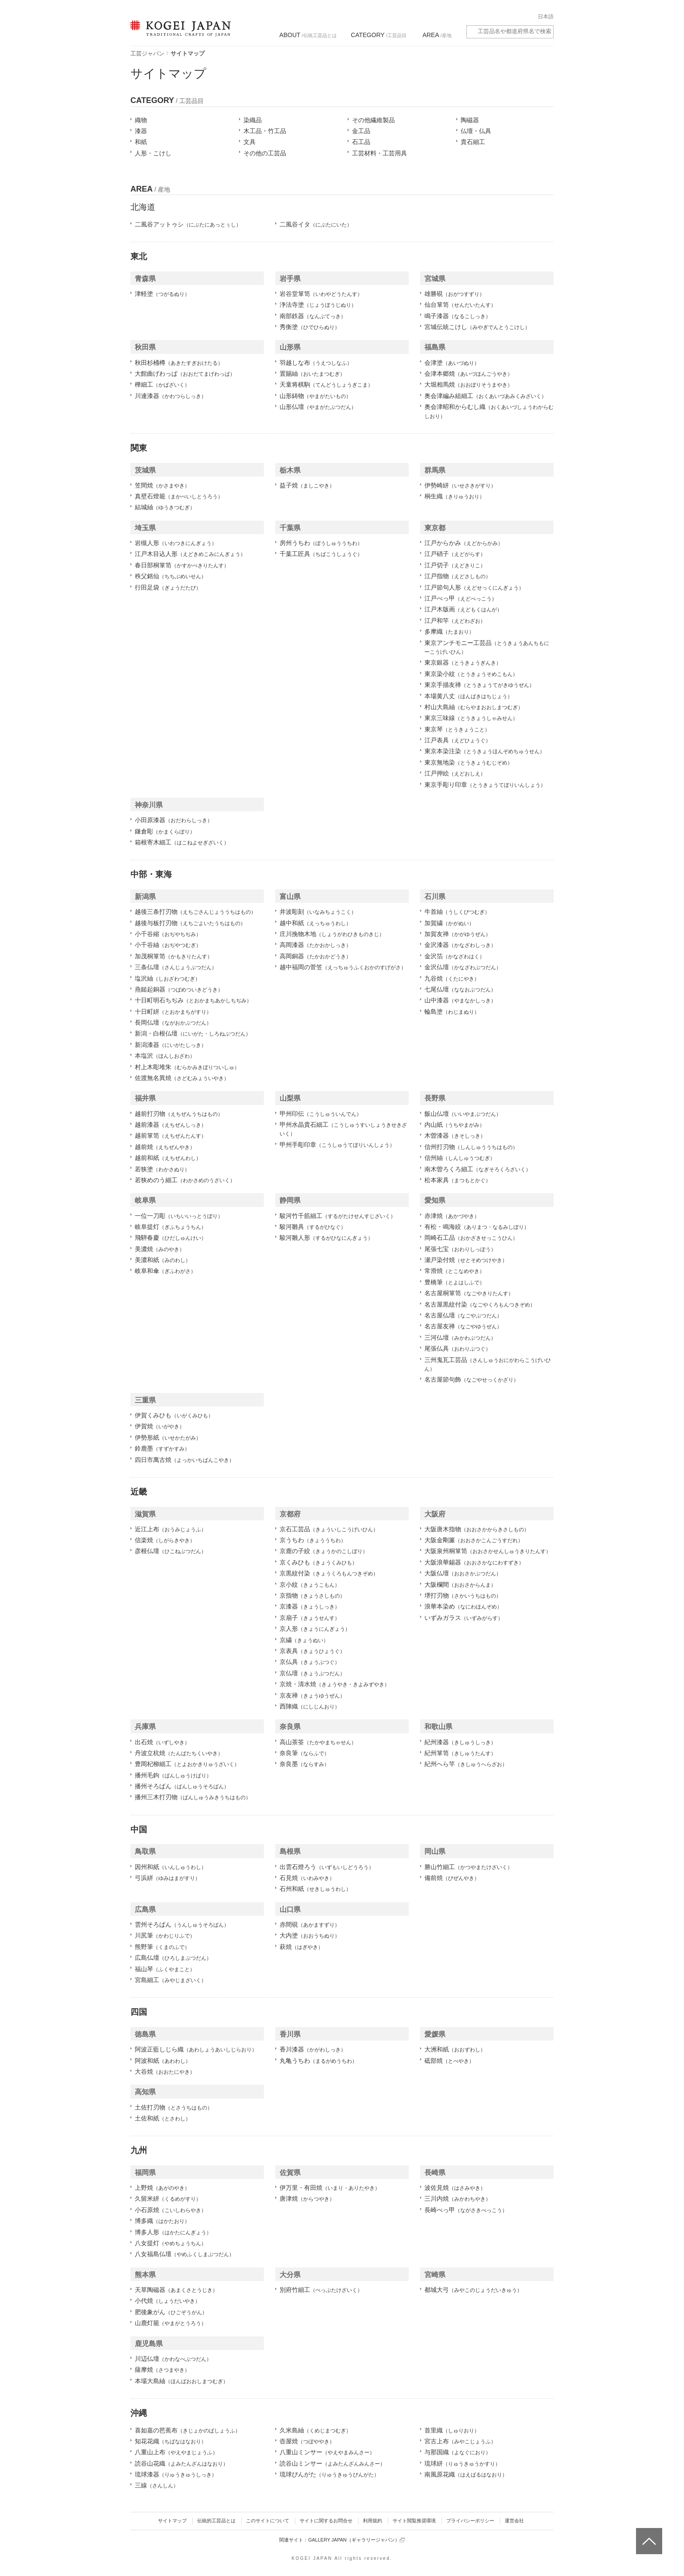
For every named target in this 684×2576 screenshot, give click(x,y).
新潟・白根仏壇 (193, 1033)
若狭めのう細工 (185, 1180)
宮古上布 (460, 2441)
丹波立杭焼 (179, 1752)
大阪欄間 (460, 1584)
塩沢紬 (167, 978)
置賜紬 (312, 373)
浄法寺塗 (318, 304)
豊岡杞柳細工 (187, 1763)
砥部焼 (449, 2060)
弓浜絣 (167, 1877)
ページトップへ (648, 2534)
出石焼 (162, 1742)
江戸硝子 (455, 553)
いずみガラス (463, 1617)
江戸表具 (457, 740)
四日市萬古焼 (184, 1459)
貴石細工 (473, 141)
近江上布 (170, 1529)
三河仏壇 (460, 1337)
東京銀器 (462, 662)
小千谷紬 (168, 944)
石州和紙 (315, 1888)
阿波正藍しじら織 (196, 2049)
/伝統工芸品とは (307, 34)
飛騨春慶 (170, 1237)
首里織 (451, 2430)
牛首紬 (457, 911)
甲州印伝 (321, 1113)
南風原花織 (465, 2474)
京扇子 (310, 1617)
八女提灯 (170, 2243)
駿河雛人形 (326, 1237)
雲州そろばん (182, 1924)
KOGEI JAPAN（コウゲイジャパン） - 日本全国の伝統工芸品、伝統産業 (178, 33)
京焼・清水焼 (335, 1684)
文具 (249, 141)
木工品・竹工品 (264, 130)
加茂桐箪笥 (173, 956)
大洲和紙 (455, 2049)
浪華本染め (463, 1606)
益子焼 (307, 485)
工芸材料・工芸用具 (379, 153)
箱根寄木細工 (182, 842)
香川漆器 (313, 2049)
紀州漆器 (460, 1742)
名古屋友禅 (463, 1326)
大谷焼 (165, 2071)
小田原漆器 (173, 819)
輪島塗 (451, 1011)
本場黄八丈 (468, 696)
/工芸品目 (378, 34)
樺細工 (162, 384)
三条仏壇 (176, 967)
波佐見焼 (455, 2187)
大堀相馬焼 (468, 384)
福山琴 (165, 1968)
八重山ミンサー (327, 2452)
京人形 (315, 1628)
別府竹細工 (321, 2289)
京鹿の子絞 (324, 1550)
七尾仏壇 (460, 989)
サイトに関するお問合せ (326, 2520)
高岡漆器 (315, 944)
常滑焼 (454, 1270)
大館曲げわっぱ (185, 373)
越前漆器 (170, 1124)
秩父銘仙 (170, 576)
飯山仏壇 (462, 1113)
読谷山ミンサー (332, 2463)
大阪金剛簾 (473, 1540)
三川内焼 (457, 2198)
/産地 (436, 34)
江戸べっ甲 (460, 598)
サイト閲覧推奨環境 (414, 2520)
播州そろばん (182, 1786)
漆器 (141, 130)
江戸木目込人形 (190, 553)
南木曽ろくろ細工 (477, 1169)
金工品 (361, 130)
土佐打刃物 (173, 2107)
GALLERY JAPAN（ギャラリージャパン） (356, 2540)
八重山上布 (176, 2452)
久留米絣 (168, 2198)
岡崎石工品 (471, 1237)
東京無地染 (468, 762)
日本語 (546, 17)
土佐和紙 (163, 2118)
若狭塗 (162, 1169)
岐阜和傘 (165, 1270)
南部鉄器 (313, 315)
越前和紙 (168, 1157)
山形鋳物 (315, 395)
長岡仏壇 (173, 1022)
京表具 (312, 1650)
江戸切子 (455, 565)
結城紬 (165, 507)
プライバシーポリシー (470, 2520)
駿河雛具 (313, 1226)
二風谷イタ (316, 224)
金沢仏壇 (462, 967)
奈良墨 (304, 1763)
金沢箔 (454, 956)
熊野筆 (162, 1946)
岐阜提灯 (170, 1226)
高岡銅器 (315, 956)
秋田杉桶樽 (179, 362)
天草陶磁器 (176, 2289)
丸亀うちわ (318, 2060)
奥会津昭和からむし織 (489, 411)
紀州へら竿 (465, 1763)
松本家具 (457, 1180)
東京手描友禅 (479, 684)
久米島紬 (315, 2430)
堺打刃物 (462, 1595)
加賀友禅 (457, 933)
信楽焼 (165, 1540)
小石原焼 (170, 2209)
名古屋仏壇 (463, 1315)
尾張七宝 (460, 1248)
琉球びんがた (329, 2474)
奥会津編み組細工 (485, 395)
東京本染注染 (484, 751)
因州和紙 (170, 1866)
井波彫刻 (318, 911)
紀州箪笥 (460, 1752)
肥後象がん (171, 2311)
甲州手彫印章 (337, 1144)
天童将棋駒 (326, 384)
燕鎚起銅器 (179, 989)
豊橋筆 (454, 1282)
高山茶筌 (318, 1742)
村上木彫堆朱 (187, 1066)
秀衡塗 (310, 326)
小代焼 (167, 2300)
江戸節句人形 (474, 587)
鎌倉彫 (165, 831)
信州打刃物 (471, 1146)
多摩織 (449, 631)
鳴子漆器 (457, 315)
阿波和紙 (163, 2060)
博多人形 (173, 2232)
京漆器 (310, 1606)
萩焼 (301, 1946)
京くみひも (318, 1562)
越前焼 (165, 1146)
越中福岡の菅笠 (343, 967)
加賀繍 (449, 922)
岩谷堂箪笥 (321, 293)
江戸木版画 (463, 609)
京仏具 (310, 1661)
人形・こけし (153, 153)
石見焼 (307, 1877)
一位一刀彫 (179, 1215)
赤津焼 (451, 1215)
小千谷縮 (168, 933)
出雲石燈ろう (327, 1866)
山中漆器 (460, 1000)
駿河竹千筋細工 (338, 1215)
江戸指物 (457, 576)
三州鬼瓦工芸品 (487, 1364)
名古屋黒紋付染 (479, 1304)
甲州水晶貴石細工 (343, 1129)
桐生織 (454, 496)
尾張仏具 (457, 1348)
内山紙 (454, 1124)
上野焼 (162, 2187)
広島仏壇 (173, 1957)
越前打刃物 (179, 1113)
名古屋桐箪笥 (468, 1293)
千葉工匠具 (321, 553)
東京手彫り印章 (485, 784)
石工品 (361, 141)
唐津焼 (307, 2198)
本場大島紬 (181, 2380)
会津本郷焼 (468, 373)
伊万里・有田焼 (330, 2187)
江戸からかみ (463, 542)
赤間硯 (310, 1924)
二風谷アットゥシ (188, 224)
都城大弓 (473, 2289)
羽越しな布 (316, 362)
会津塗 (451, 362)
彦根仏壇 (170, 1550)
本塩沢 (165, 1055)
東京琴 (457, 729)
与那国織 (457, 2452)
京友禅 (312, 1695)
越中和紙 (315, 922)
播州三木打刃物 (193, 1797)
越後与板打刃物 (190, 922)
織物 (141, 120)
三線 (156, 2485)
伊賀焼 (160, 1426)
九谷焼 (451, 978)
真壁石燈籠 (179, 496)
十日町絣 (173, 1011)
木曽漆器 (455, 1135)
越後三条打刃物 (195, 911)
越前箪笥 (170, 1135)
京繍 (304, 1639)
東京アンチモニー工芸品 (486, 647)
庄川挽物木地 (332, 933)
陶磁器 (470, 120)
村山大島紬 (473, 706)
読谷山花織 (181, 2463)
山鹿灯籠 (170, 2322)
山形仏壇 (318, 406)
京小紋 (310, 1584)
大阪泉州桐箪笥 (487, 1550)
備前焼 (451, 1877)
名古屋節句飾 (471, 1379)
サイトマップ (172, 2520)
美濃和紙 (163, 1259)
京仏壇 (312, 1673)
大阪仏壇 (462, 1573)
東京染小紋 (471, 673)
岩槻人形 (176, 542)
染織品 (252, 120)
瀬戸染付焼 (465, 1259)
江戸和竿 (455, 620)
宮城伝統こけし (477, 326)
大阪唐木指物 (476, 1529)
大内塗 (310, 1935)
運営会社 (514, 2520)
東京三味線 (471, 717)
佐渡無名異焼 (182, 1077)
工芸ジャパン (147, 53)
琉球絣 (462, 2463)
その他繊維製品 (373, 120)
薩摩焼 (162, 2369)
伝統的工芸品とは (216, 2520)
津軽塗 (162, 293)
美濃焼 (160, 1248)
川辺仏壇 (173, 2358)
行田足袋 (168, 587)
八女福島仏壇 (184, 2253)
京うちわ (313, 1540)
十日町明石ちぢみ (193, 1000)
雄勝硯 (454, 293)
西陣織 (310, 1706)
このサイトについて (267, 2520)
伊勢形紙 (168, 1437)
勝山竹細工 (468, 1866)
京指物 (312, 1595)
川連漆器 (170, 395)
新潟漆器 (170, 1044)
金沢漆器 (460, 944)
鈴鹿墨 (162, 1448)
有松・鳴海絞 (476, 1226)
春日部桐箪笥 (182, 565)
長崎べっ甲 (465, 2209)
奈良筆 (304, 1752)
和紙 (141, 141)
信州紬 (459, 1157)
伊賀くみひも (174, 1415)
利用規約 (372, 2520)
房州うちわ (321, 542)
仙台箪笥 (460, 304)
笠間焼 (162, 485)
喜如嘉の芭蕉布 (187, 2430)
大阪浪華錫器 (474, 1562)
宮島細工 (170, 1979)
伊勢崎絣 (460, 485)
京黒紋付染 (329, 1573)
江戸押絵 (455, 773)
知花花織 (170, 2441)
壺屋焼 (307, 2441)
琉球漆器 (176, 2474)
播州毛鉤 (173, 1775)
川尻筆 (165, 1935)
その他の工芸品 (264, 153)
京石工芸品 (329, 1529)
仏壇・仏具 (476, 130)
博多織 (162, 2220)
